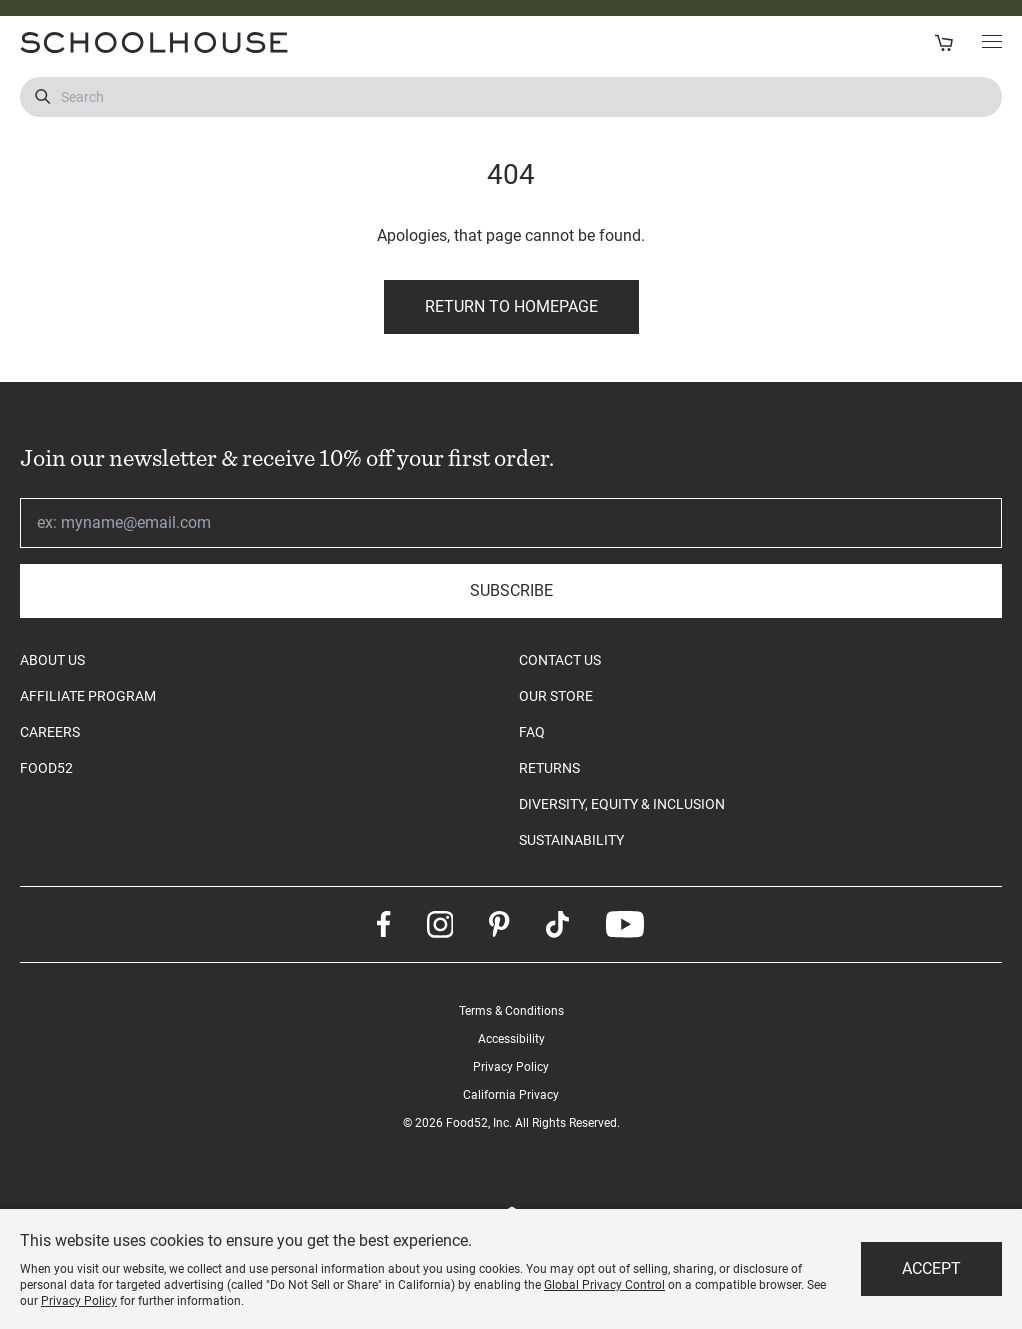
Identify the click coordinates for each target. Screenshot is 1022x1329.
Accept (931, 1268)
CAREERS (50, 732)
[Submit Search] (42, 97)
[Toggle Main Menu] (992, 43)
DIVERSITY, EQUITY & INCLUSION (622, 804)
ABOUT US (52, 660)
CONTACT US (560, 660)
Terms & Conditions (511, 1011)
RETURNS (549, 768)
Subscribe (511, 590)
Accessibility (511, 1039)
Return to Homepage (511, 306)
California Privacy (511, 1095)
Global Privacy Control (604, 1285)
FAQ (532, 732)
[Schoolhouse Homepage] (258, 42)
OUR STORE (556, 696)
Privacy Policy (511, 1067)
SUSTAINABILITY (571, 840)
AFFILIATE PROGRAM (88, 696)
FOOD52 (46, 768)
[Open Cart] (943, 42)
